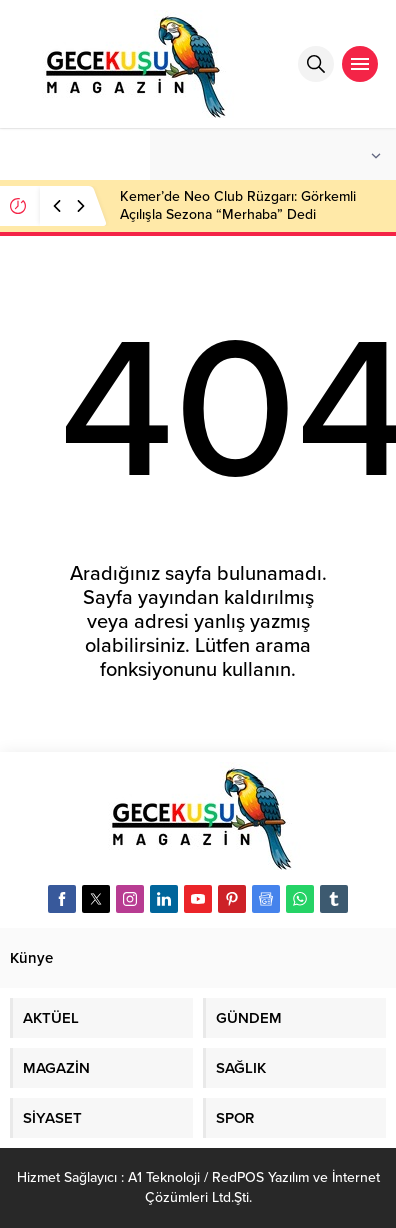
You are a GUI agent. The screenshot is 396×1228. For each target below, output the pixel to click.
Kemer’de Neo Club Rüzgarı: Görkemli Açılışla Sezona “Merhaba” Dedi (238, 205)
